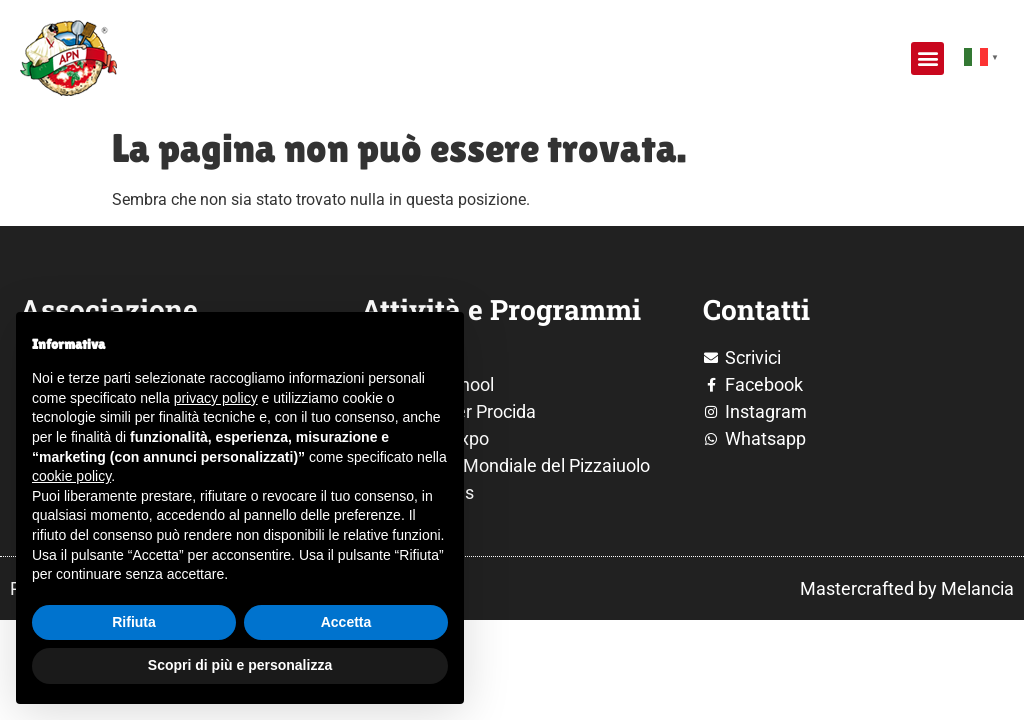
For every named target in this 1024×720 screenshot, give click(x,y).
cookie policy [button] (71, 476)
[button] (927, 58)
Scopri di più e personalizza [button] (240, 665)
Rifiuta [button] (134, 622)
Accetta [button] (346, 622)
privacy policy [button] (216, 398)
